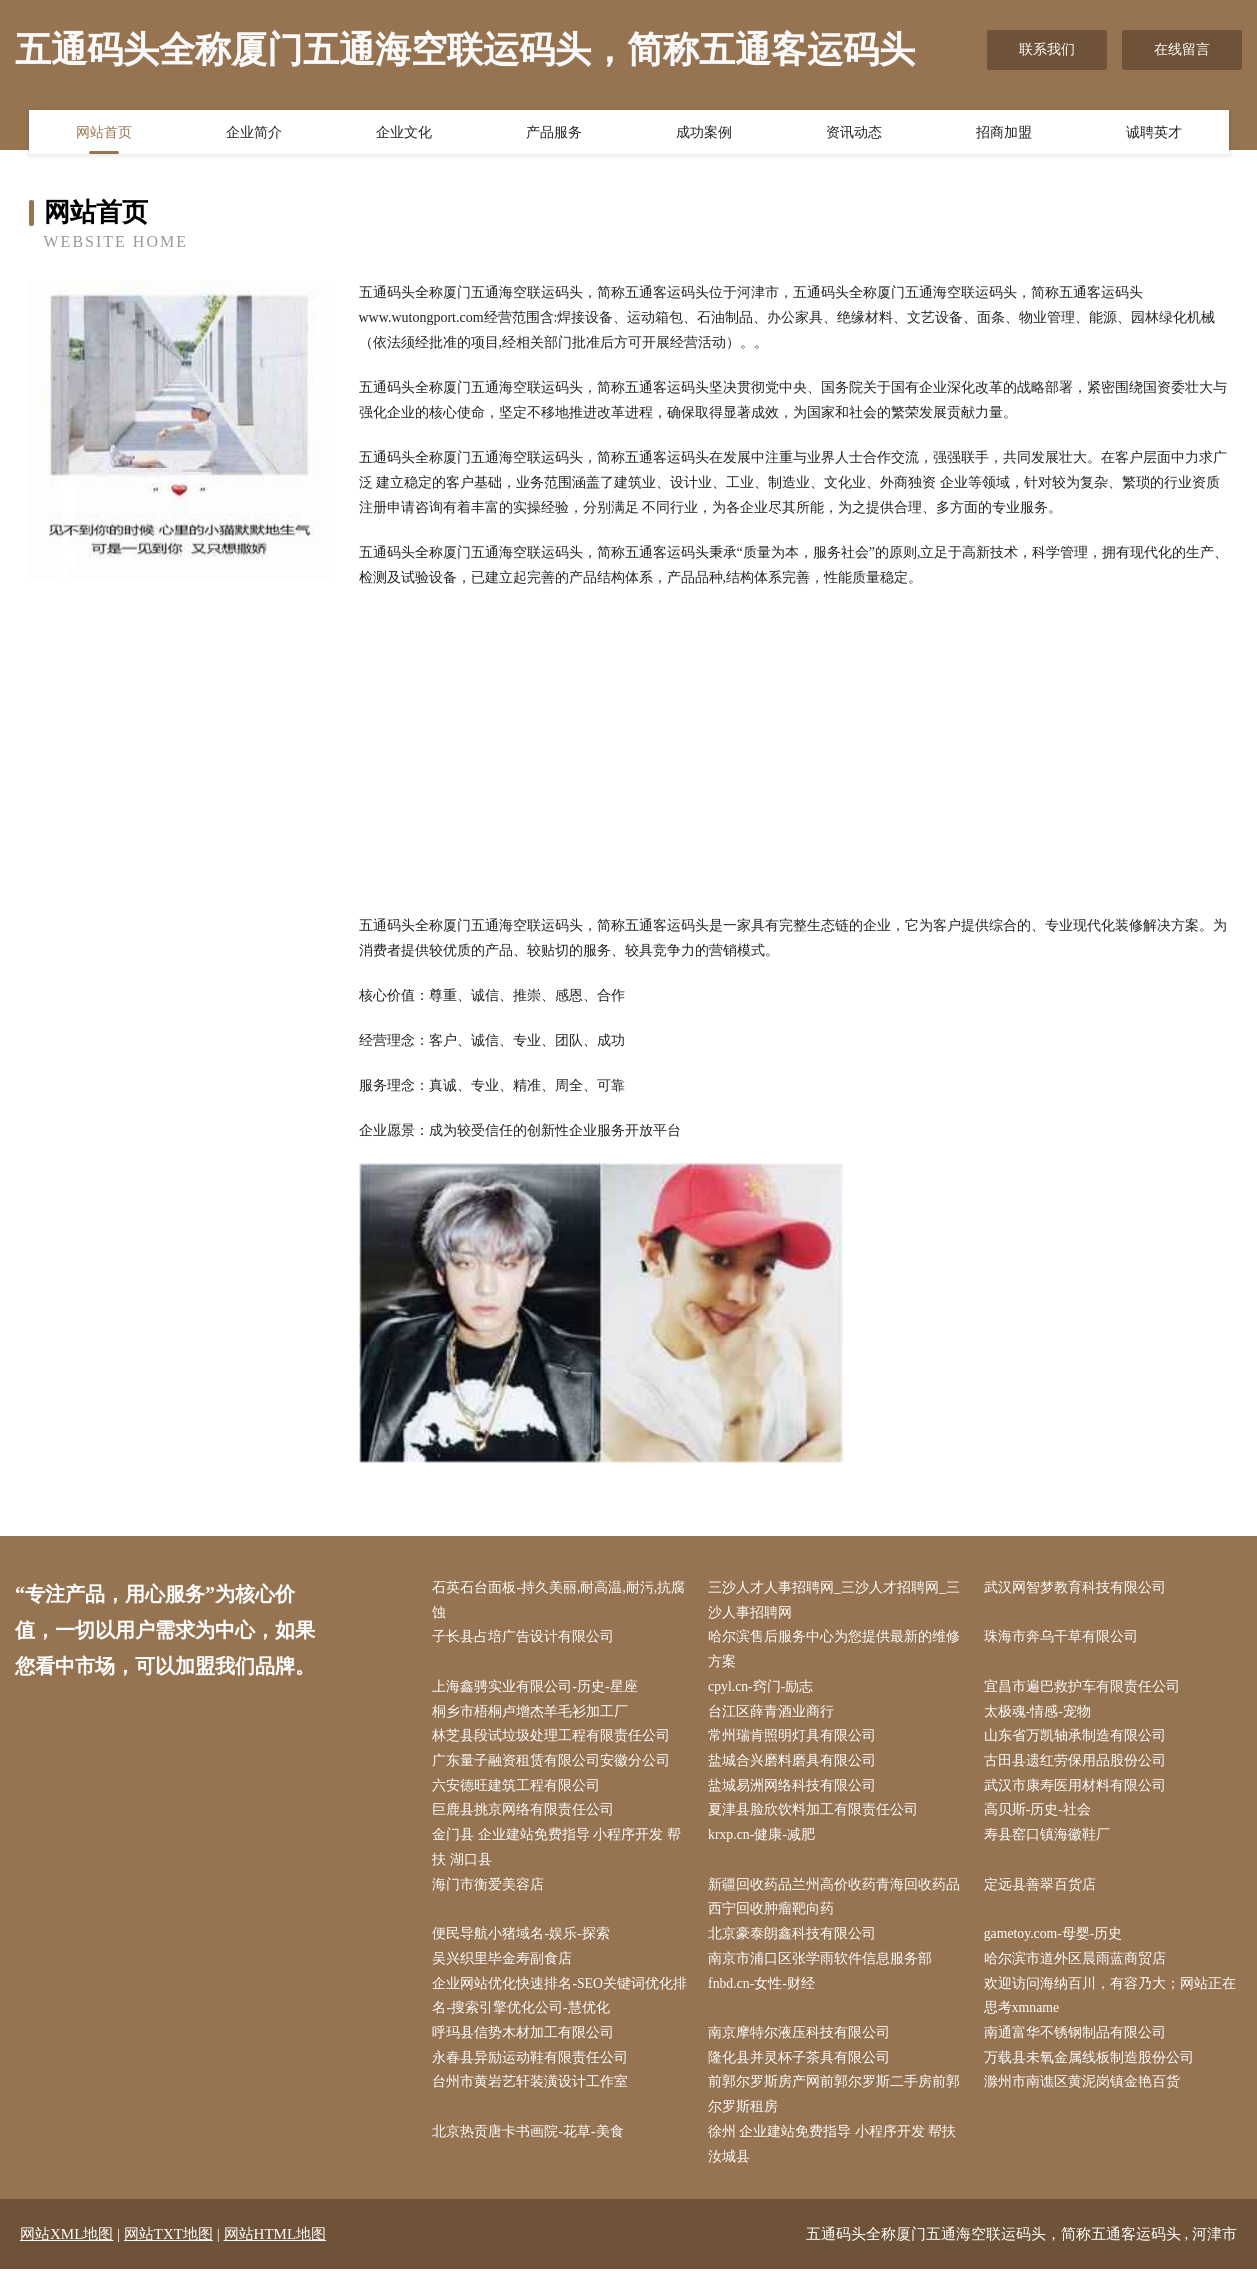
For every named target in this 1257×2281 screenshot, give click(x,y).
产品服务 (554, 133)
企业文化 (404, 133)
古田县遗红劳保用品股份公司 (1077, 1764)
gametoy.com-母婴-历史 (1056, 1941)
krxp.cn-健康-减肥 (765, 1840)
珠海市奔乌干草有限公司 (1063, 1638)
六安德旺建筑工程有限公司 (519, 1790)
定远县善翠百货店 (1042, 1890)
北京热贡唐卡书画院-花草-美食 (530, 2142)
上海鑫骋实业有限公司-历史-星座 (537, 1689)
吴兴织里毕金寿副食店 (505, 1966)
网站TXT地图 (168, 2246)
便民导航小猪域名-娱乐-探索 (523, 1941)
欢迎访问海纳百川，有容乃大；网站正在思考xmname (1112, 2004)
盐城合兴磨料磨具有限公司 (795, 1764)
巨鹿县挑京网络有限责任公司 (526, 1815)
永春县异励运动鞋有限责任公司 (533, 2067)
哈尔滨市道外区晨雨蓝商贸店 (1077, 1966)
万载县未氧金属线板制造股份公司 (1091, 2067)
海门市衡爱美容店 (491, 1890)
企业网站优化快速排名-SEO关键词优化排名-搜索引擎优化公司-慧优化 (562, 2004)
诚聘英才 (1154, 133)
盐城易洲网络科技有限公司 (795, 1790)
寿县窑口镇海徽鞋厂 (1049, 1840)
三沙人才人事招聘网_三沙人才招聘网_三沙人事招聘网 (837, 1601)
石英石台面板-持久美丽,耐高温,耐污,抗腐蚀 (561, 1601)
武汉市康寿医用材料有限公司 (1077, 1790)
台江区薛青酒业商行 (774, 1714)
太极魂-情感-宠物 (1039, 1714)
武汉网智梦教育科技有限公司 (1077, 1588)
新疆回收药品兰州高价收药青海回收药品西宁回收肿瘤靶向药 (837, 1903)
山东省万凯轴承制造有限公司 (1077, 1739)
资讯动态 (854, 133)
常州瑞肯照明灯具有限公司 (795, 1739)
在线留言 (1182, 49)
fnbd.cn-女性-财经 (765, 1991)
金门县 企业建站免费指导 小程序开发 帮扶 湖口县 (559, 1853)
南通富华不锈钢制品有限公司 (1077, 2041)
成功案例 (704, 133)
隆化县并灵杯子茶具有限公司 (802, 2067)
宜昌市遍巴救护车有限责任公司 (1084, 1689)
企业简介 (254, 133)
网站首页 (104, 133)
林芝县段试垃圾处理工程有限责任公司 (554, 1739)
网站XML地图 (66, 2246)
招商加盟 (1004, 133)
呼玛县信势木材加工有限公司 (526, 2041)
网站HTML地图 (275, 2246)
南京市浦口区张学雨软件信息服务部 (823, 1966)
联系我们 (1047, 49)
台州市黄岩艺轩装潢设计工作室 (533, 2092)
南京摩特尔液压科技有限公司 (802, 2041)
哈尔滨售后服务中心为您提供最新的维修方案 (837, 1651)
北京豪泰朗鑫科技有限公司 (795, 1941)
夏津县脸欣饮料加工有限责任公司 (816, 1815)
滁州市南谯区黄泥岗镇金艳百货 (1084, 2092)
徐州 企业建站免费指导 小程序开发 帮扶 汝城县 (835, 2155)
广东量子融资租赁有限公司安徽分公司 (554, 1764)
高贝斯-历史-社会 (1039, 1815)
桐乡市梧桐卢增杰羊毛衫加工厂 (533, 1714)
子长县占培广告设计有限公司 (526, 1638)
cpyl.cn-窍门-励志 (764, 1689)
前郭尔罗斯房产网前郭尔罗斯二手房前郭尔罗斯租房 (837, 2105)
